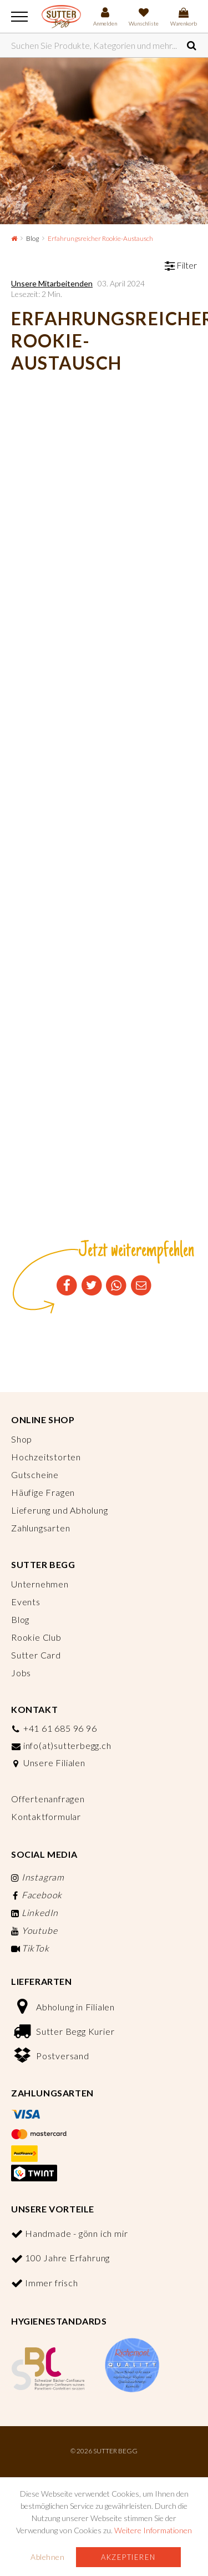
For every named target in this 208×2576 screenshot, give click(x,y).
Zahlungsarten (40, 1528)
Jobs (21, 1672)
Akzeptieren (128, 2557)
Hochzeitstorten (46, 1456)
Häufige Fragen (43, 1492)
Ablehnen (47, 2557)
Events (25, 1601)
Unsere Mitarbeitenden (52, 283)
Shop (21, 1439)
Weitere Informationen (153, 2530)
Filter (181, 265)
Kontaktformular (46, 1816)
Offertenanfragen (48, 1798)
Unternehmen (40, 1584)
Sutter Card (36, 1655)
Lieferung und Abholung (59, 1510)
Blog (32, 238)
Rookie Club (36, 1637)
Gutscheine (35, 1474)
